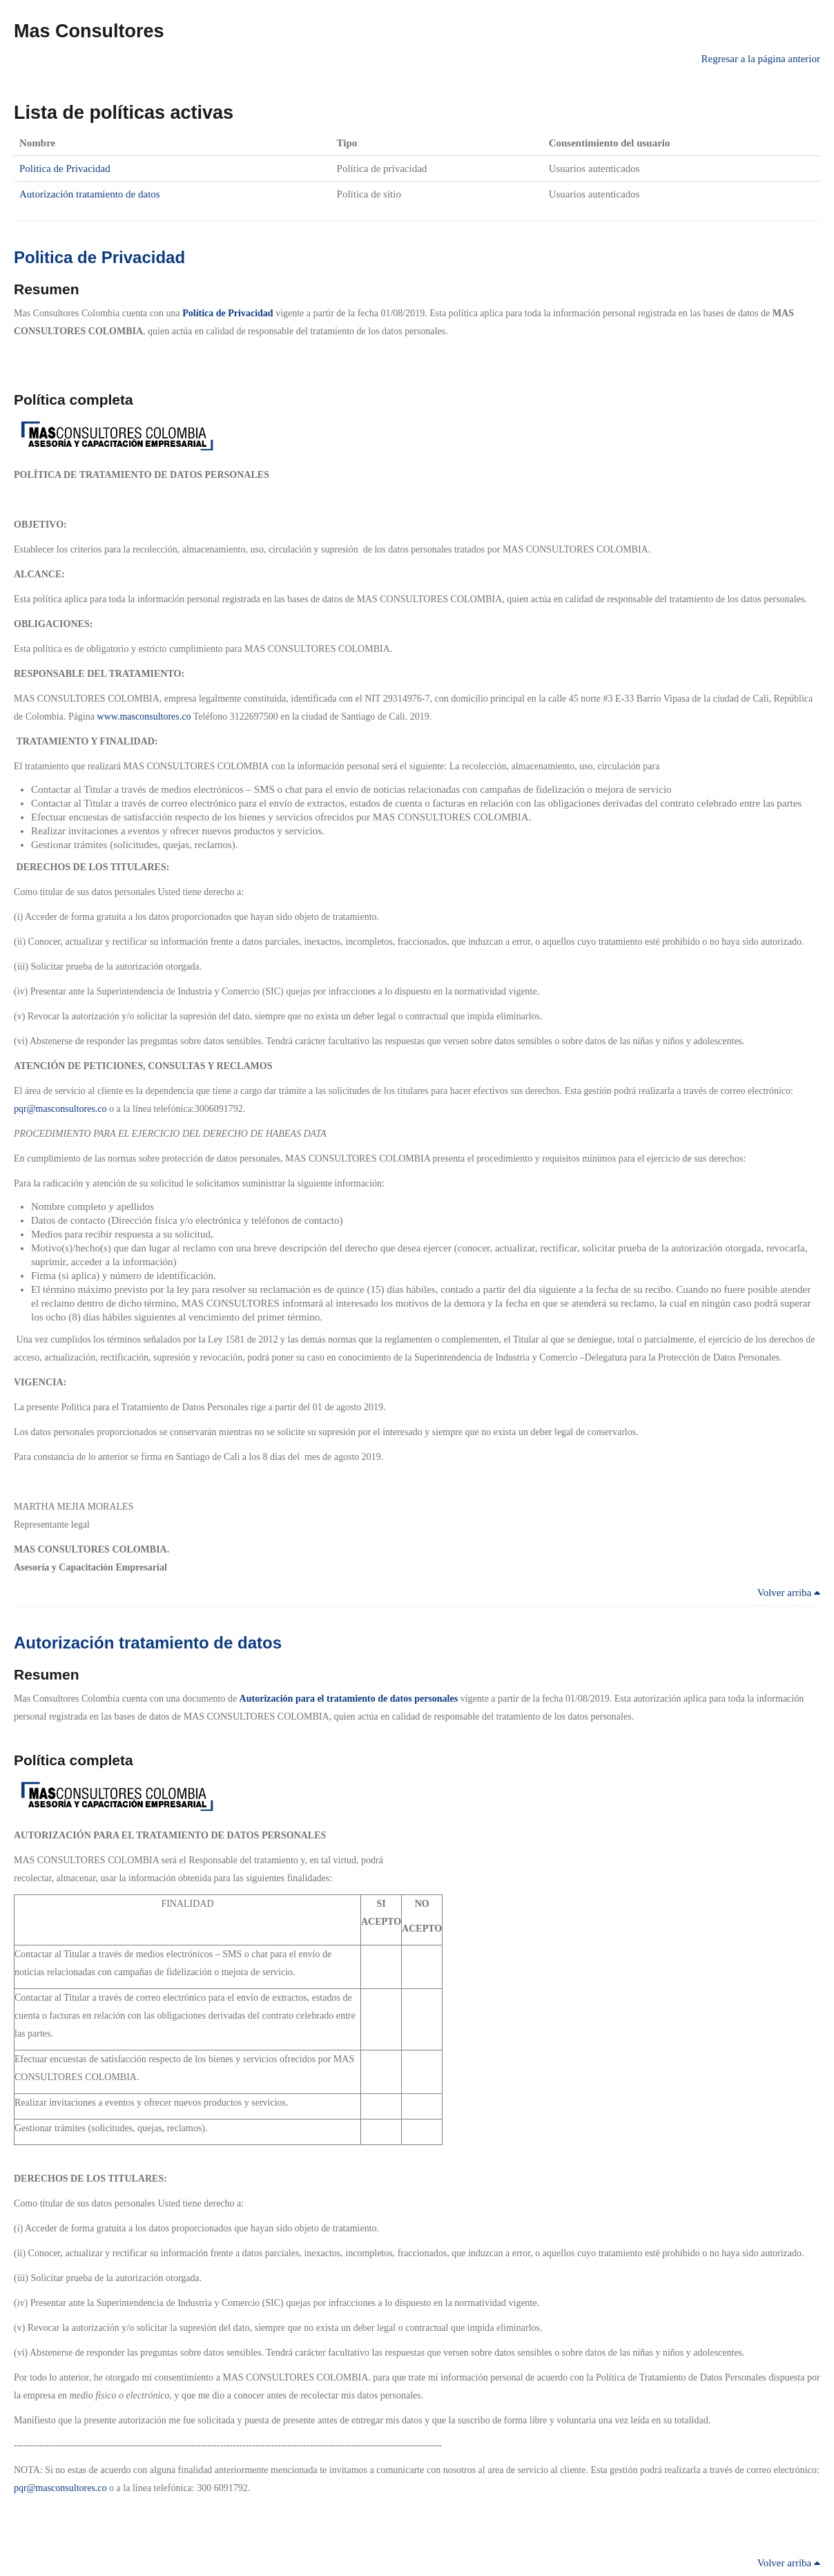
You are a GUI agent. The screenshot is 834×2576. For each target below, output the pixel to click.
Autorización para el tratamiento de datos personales (349, 1698)
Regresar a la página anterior (760, 58)
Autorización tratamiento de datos (89, 194)
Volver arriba (788, 1592)
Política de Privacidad (227, 313)
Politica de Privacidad (64, 168)
